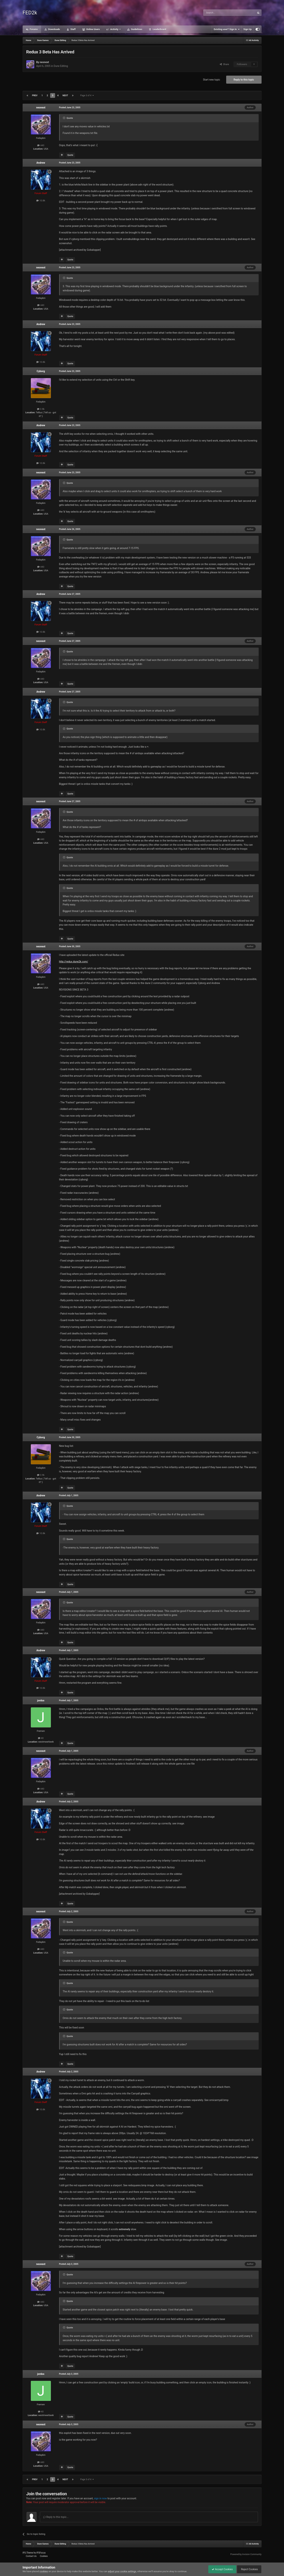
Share (224, 64)
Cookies (44, 2556)
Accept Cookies (221, 2569)
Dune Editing (61, 66)
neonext (44, 62)
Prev (35, 95)
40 (41, 1738)
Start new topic (211, 79)
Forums (33, 29)
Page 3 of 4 (87, 95)
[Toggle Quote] (64, 117)
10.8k (40, 200)
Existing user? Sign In (226, 29)
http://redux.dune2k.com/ (73, 961)
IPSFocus (41, 2552)
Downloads (54, 29)
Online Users (93, 29)
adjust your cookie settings (122, 2571)
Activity (114, 29)
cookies (44, 2571)
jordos (41, 1700)
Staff (73, 29)
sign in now (100, 2498)
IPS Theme (28, 2552)
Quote (70, 155)
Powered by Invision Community (246, 2554)
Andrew (40, 162)
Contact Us (31, 2556)
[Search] (220, 12)
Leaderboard (159, 29)
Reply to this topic (244, 79)
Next (65, 95)
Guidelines (136, 29)
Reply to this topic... (56, 2517)
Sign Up (247, 29)
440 (40, 145)
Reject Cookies (249, 2569)
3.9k (41, 409)
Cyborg (41, 371)
